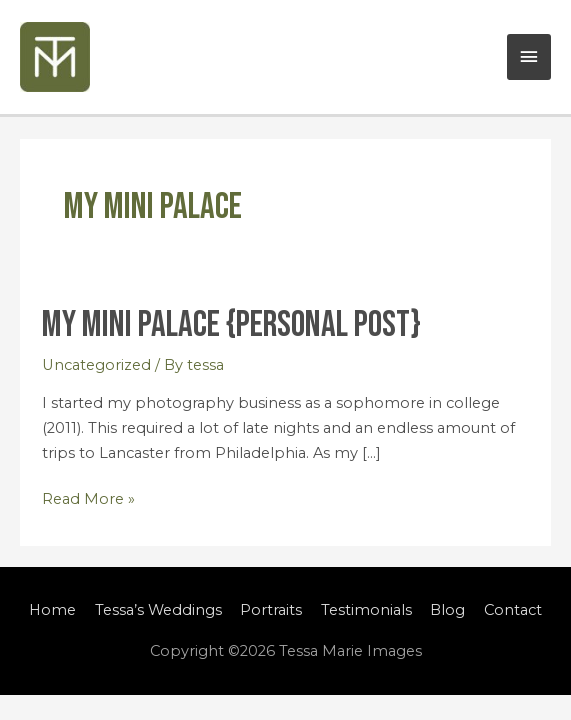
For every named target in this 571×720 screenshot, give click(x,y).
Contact (513, 610)
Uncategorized (96, 365)
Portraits (271, 610)
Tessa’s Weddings (158, 610)
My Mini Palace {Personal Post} (231, 325)
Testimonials (366, 610)
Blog (447, 610)
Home (52, 610)
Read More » (88, 497)
